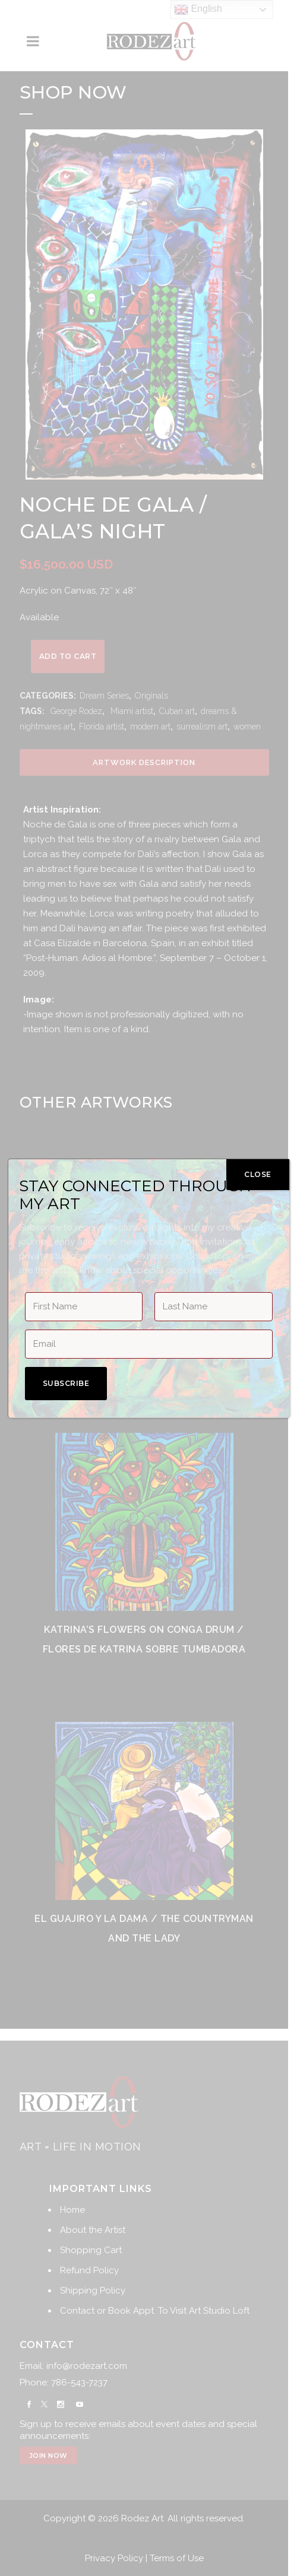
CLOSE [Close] (257, 1174)
